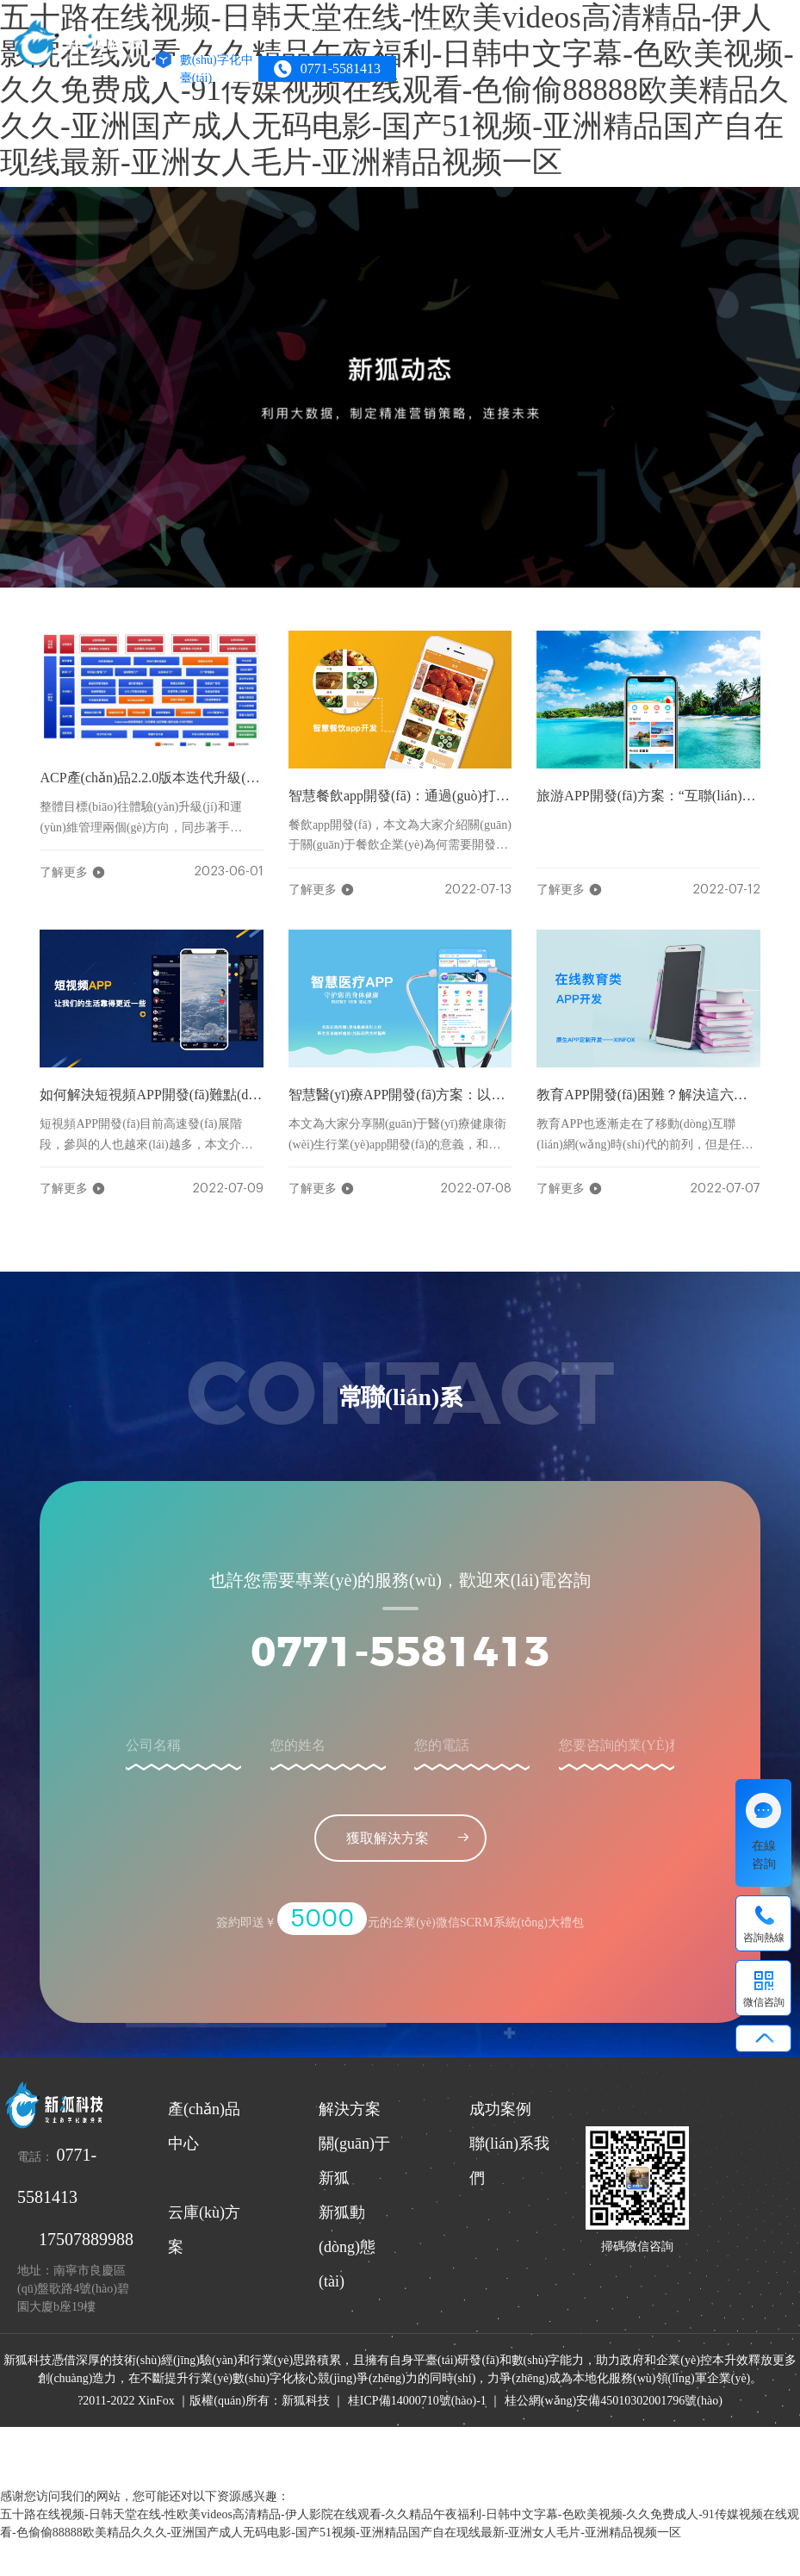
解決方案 (373, 33)
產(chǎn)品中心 (282, 33)
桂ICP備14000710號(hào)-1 (417, 2400)
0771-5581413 (400, 1654)
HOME (198, 33)
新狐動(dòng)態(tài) (347, 2247)
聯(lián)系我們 (639, 33)
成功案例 (447, 33)
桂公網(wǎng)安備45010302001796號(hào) (613, 2400)
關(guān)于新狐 (537, 33)
